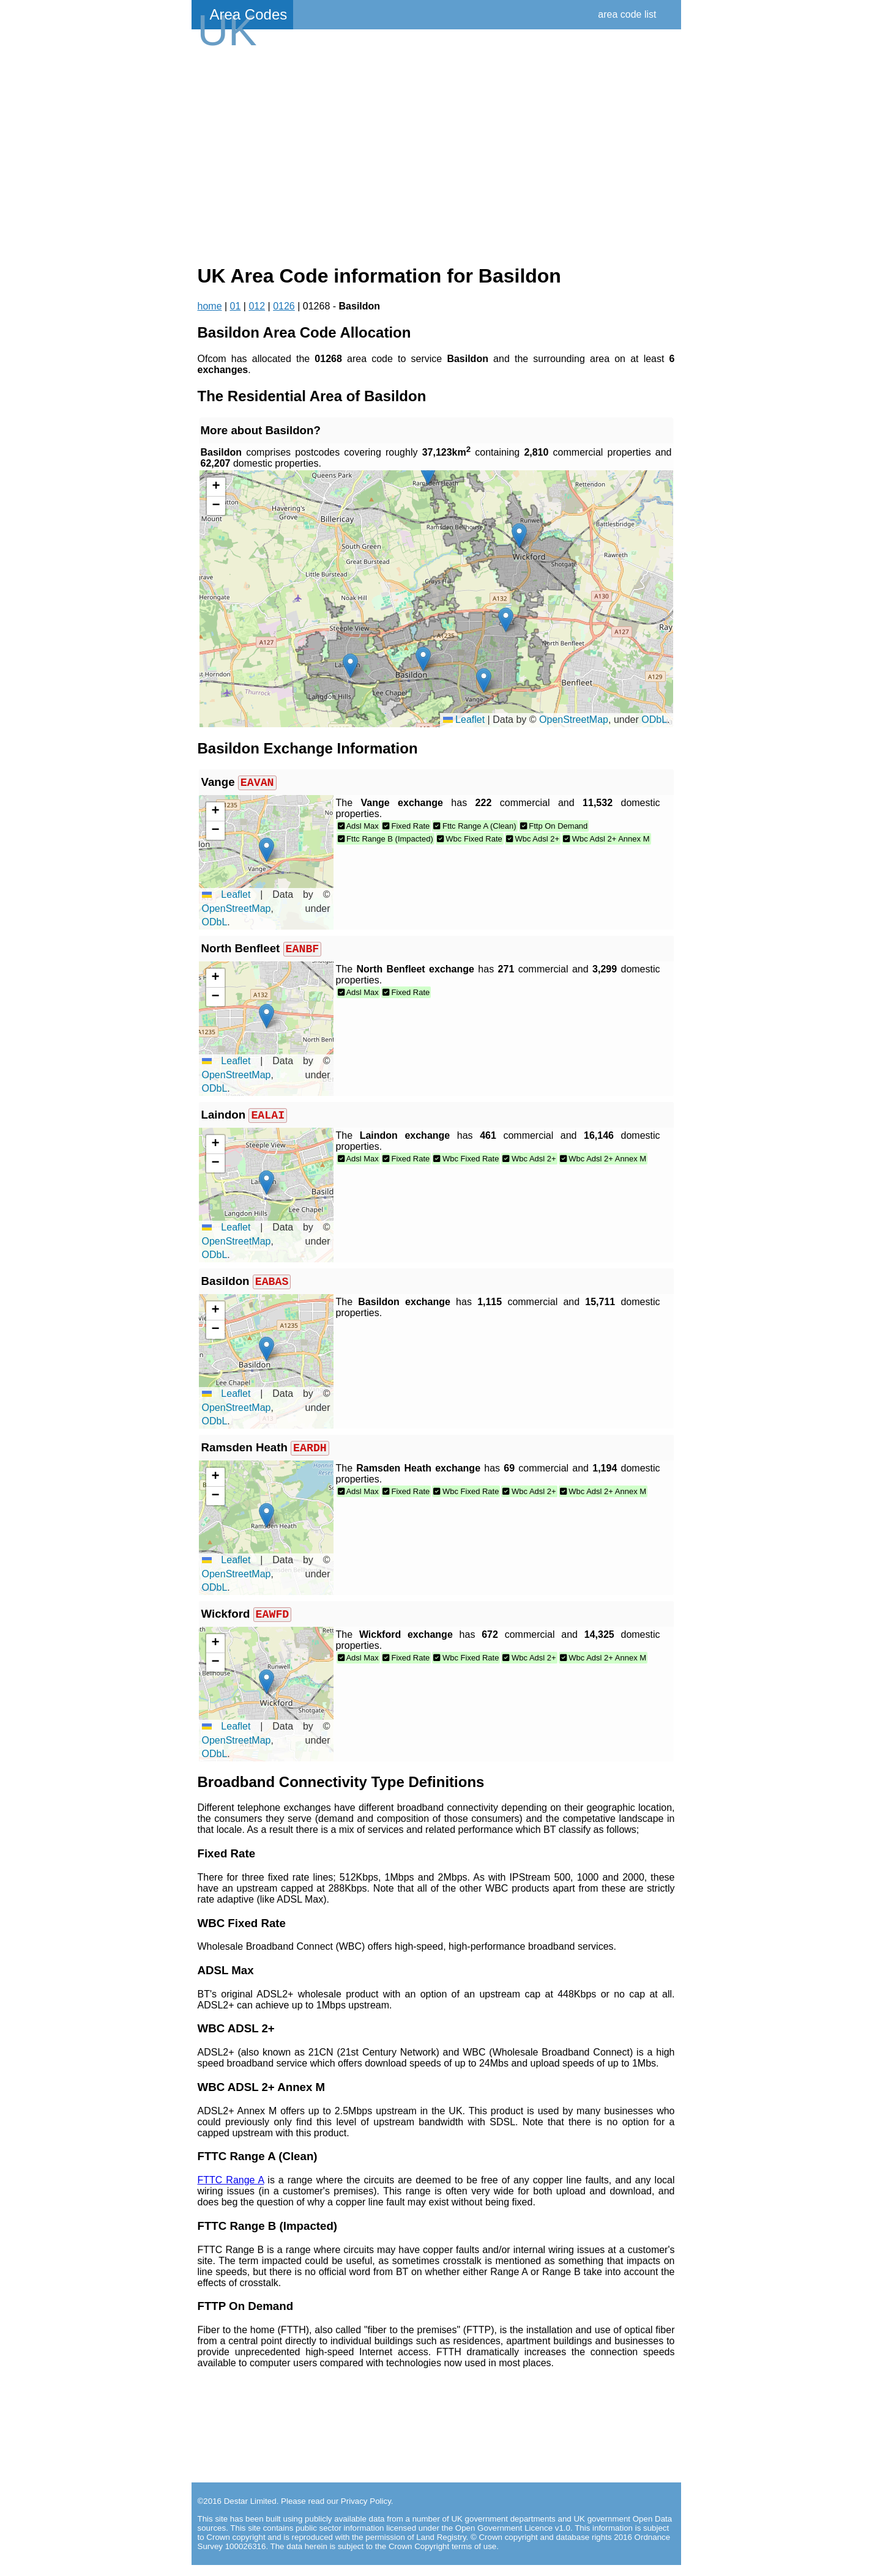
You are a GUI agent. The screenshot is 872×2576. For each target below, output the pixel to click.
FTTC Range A (231, 2191)
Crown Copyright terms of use (442, 2557)
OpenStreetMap (573, 719)
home (210, 306)
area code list (627, 14)
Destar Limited (250, 2512)
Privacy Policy (366, 2512)
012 (256, 306)
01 (235, 306)
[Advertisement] (436, 154)
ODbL (654, 719)
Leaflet (464, 719)
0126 (284, 306)
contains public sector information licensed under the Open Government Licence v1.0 (416, 2539)
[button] (483, 680)
